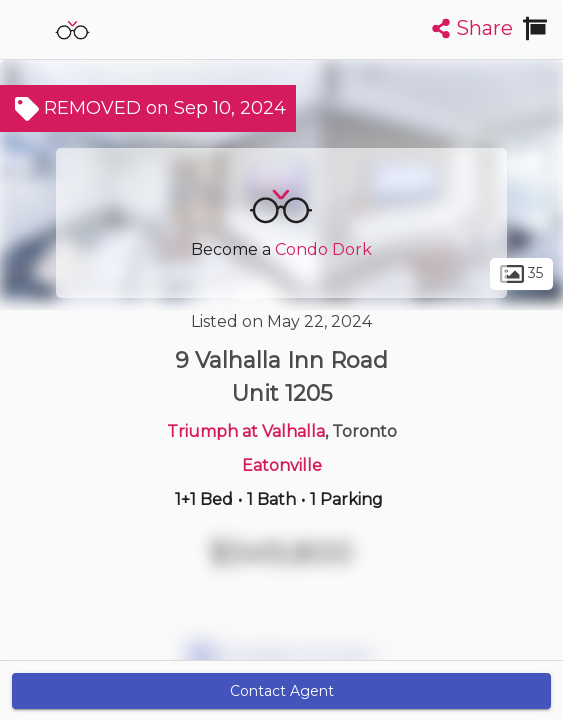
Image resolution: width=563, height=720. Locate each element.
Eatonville (282, 465)
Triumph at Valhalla (246, 431)
